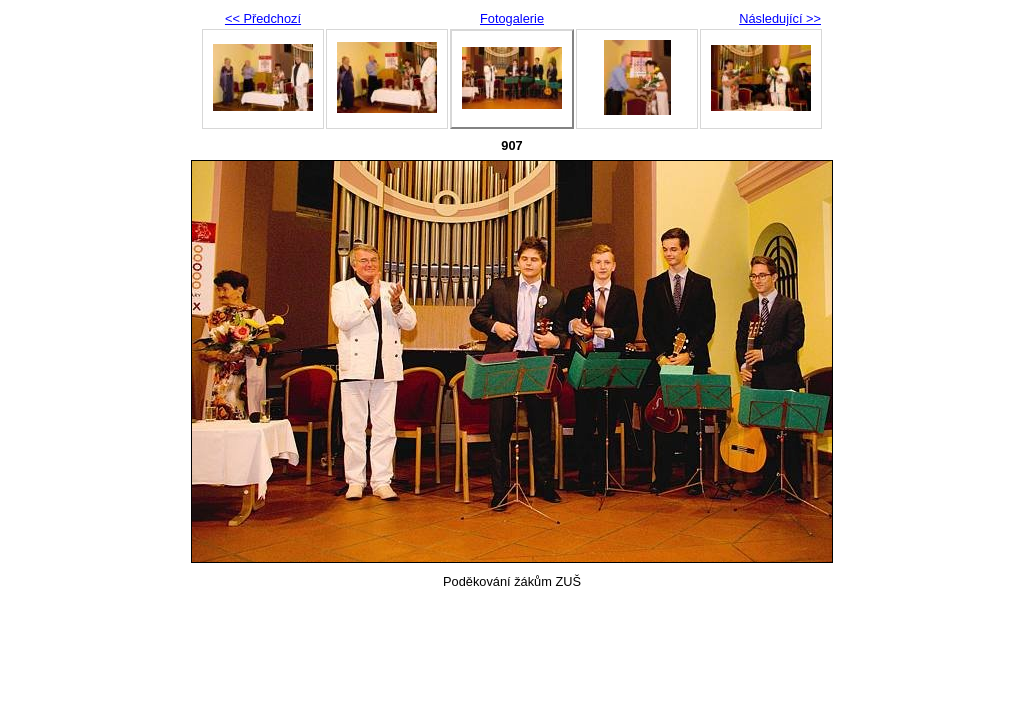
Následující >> (780, 18)
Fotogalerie (512, 18)
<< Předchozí (263, 18)
